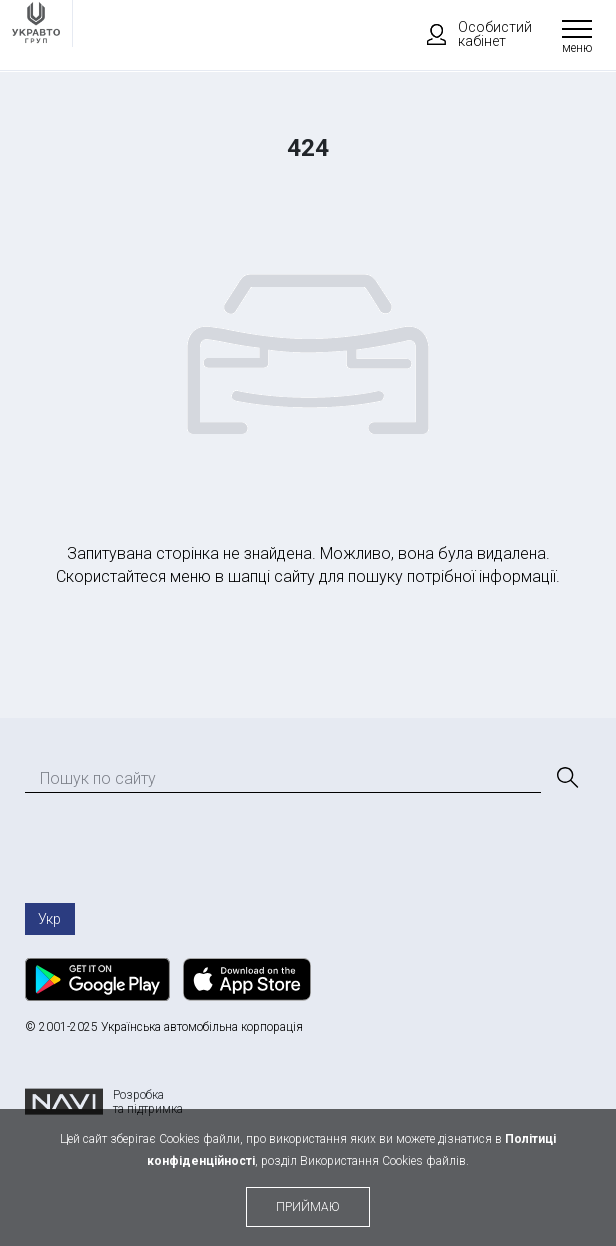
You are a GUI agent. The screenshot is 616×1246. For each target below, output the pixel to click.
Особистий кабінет (470, 34)
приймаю (308, 1207)
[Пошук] (566, 778)
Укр (49, 919)
